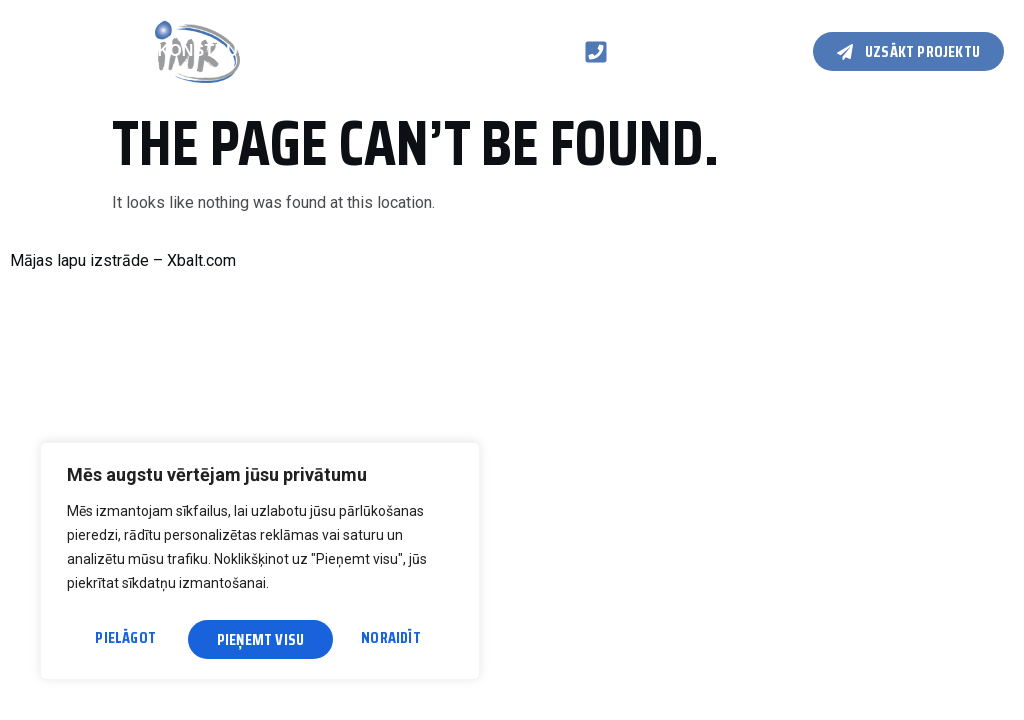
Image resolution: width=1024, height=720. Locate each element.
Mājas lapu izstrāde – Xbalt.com (123, 260)
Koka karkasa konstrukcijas (159, 50)
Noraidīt (247, 639)
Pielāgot (124, 639)
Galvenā (51, 30)
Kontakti (61, 71)
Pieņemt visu (382, 639)
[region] (260, 565)
